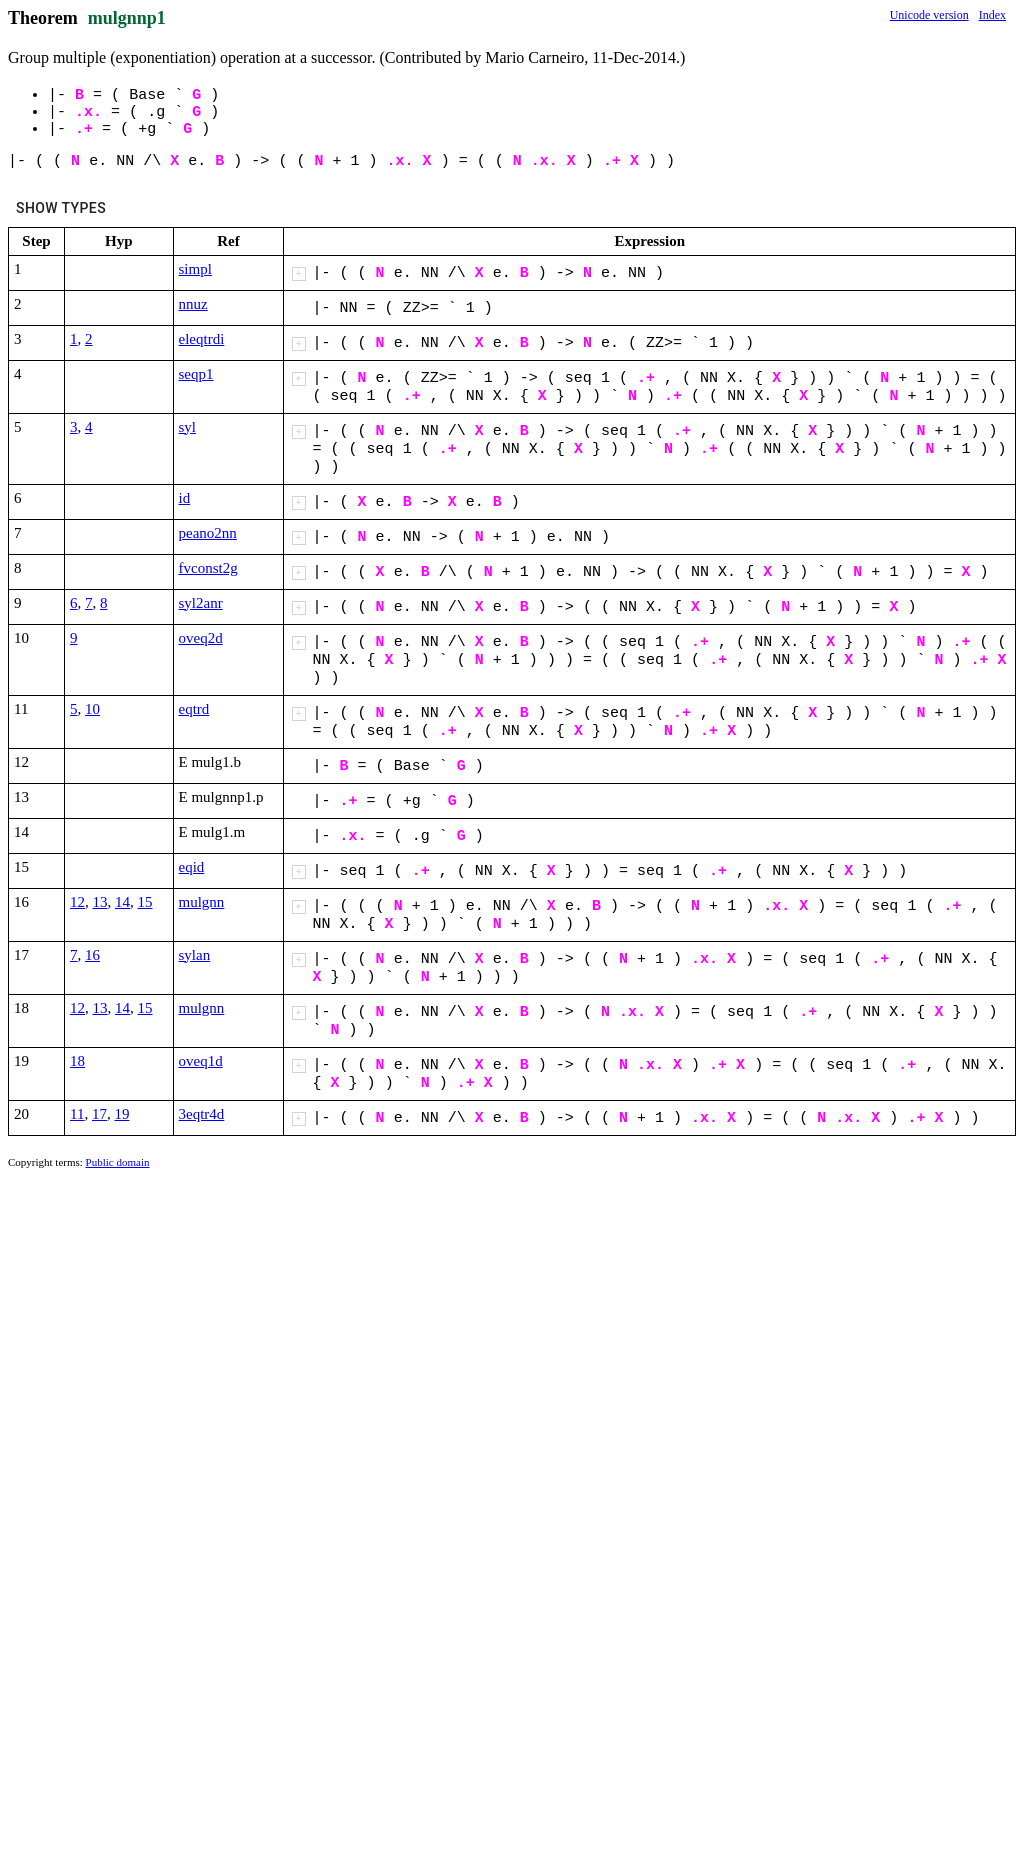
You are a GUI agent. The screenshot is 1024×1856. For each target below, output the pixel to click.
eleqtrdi (202, 339)
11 (77, 1114)
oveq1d (201, 1061)
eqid (192, 867)
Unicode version (929, 15)
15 (145, 902)
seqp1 (196, 374)
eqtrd (194, 709)
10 (92, 709)
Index (992, 15)
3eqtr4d (202, 1114)
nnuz (193, 304)
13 (100, 902)
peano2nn (208, 533)
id (185, 498)
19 (121, 1114)
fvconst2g (208, 568)
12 (77, 902)
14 (122, 902)
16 (92, 955)
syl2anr (201, 603)
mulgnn (202, 902)
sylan (195, 955)
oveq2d (201, 638)
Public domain (118, 1162)
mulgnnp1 (127, 18)
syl (188, 427)
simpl (195, 269)
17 (99, 1114)
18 (77, 1061)
